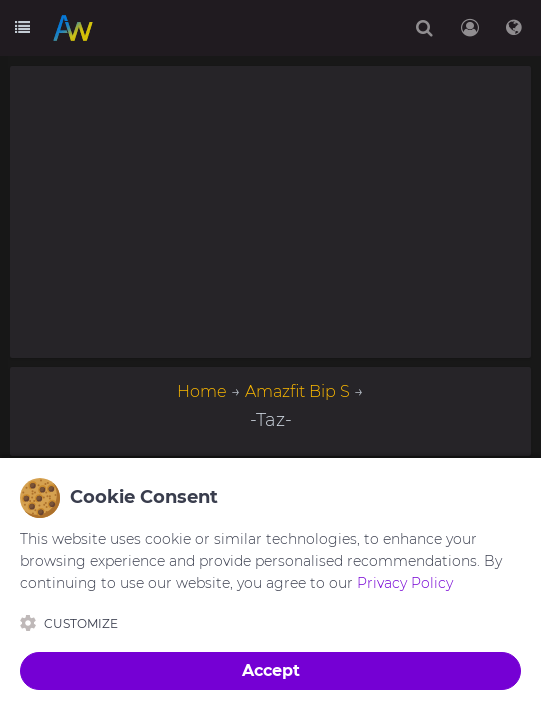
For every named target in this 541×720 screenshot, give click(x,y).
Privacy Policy (405, 583)
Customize (69, 623)
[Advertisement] (270, 212)
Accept (271, 670)
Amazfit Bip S (297, 391)
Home (202, 391)
